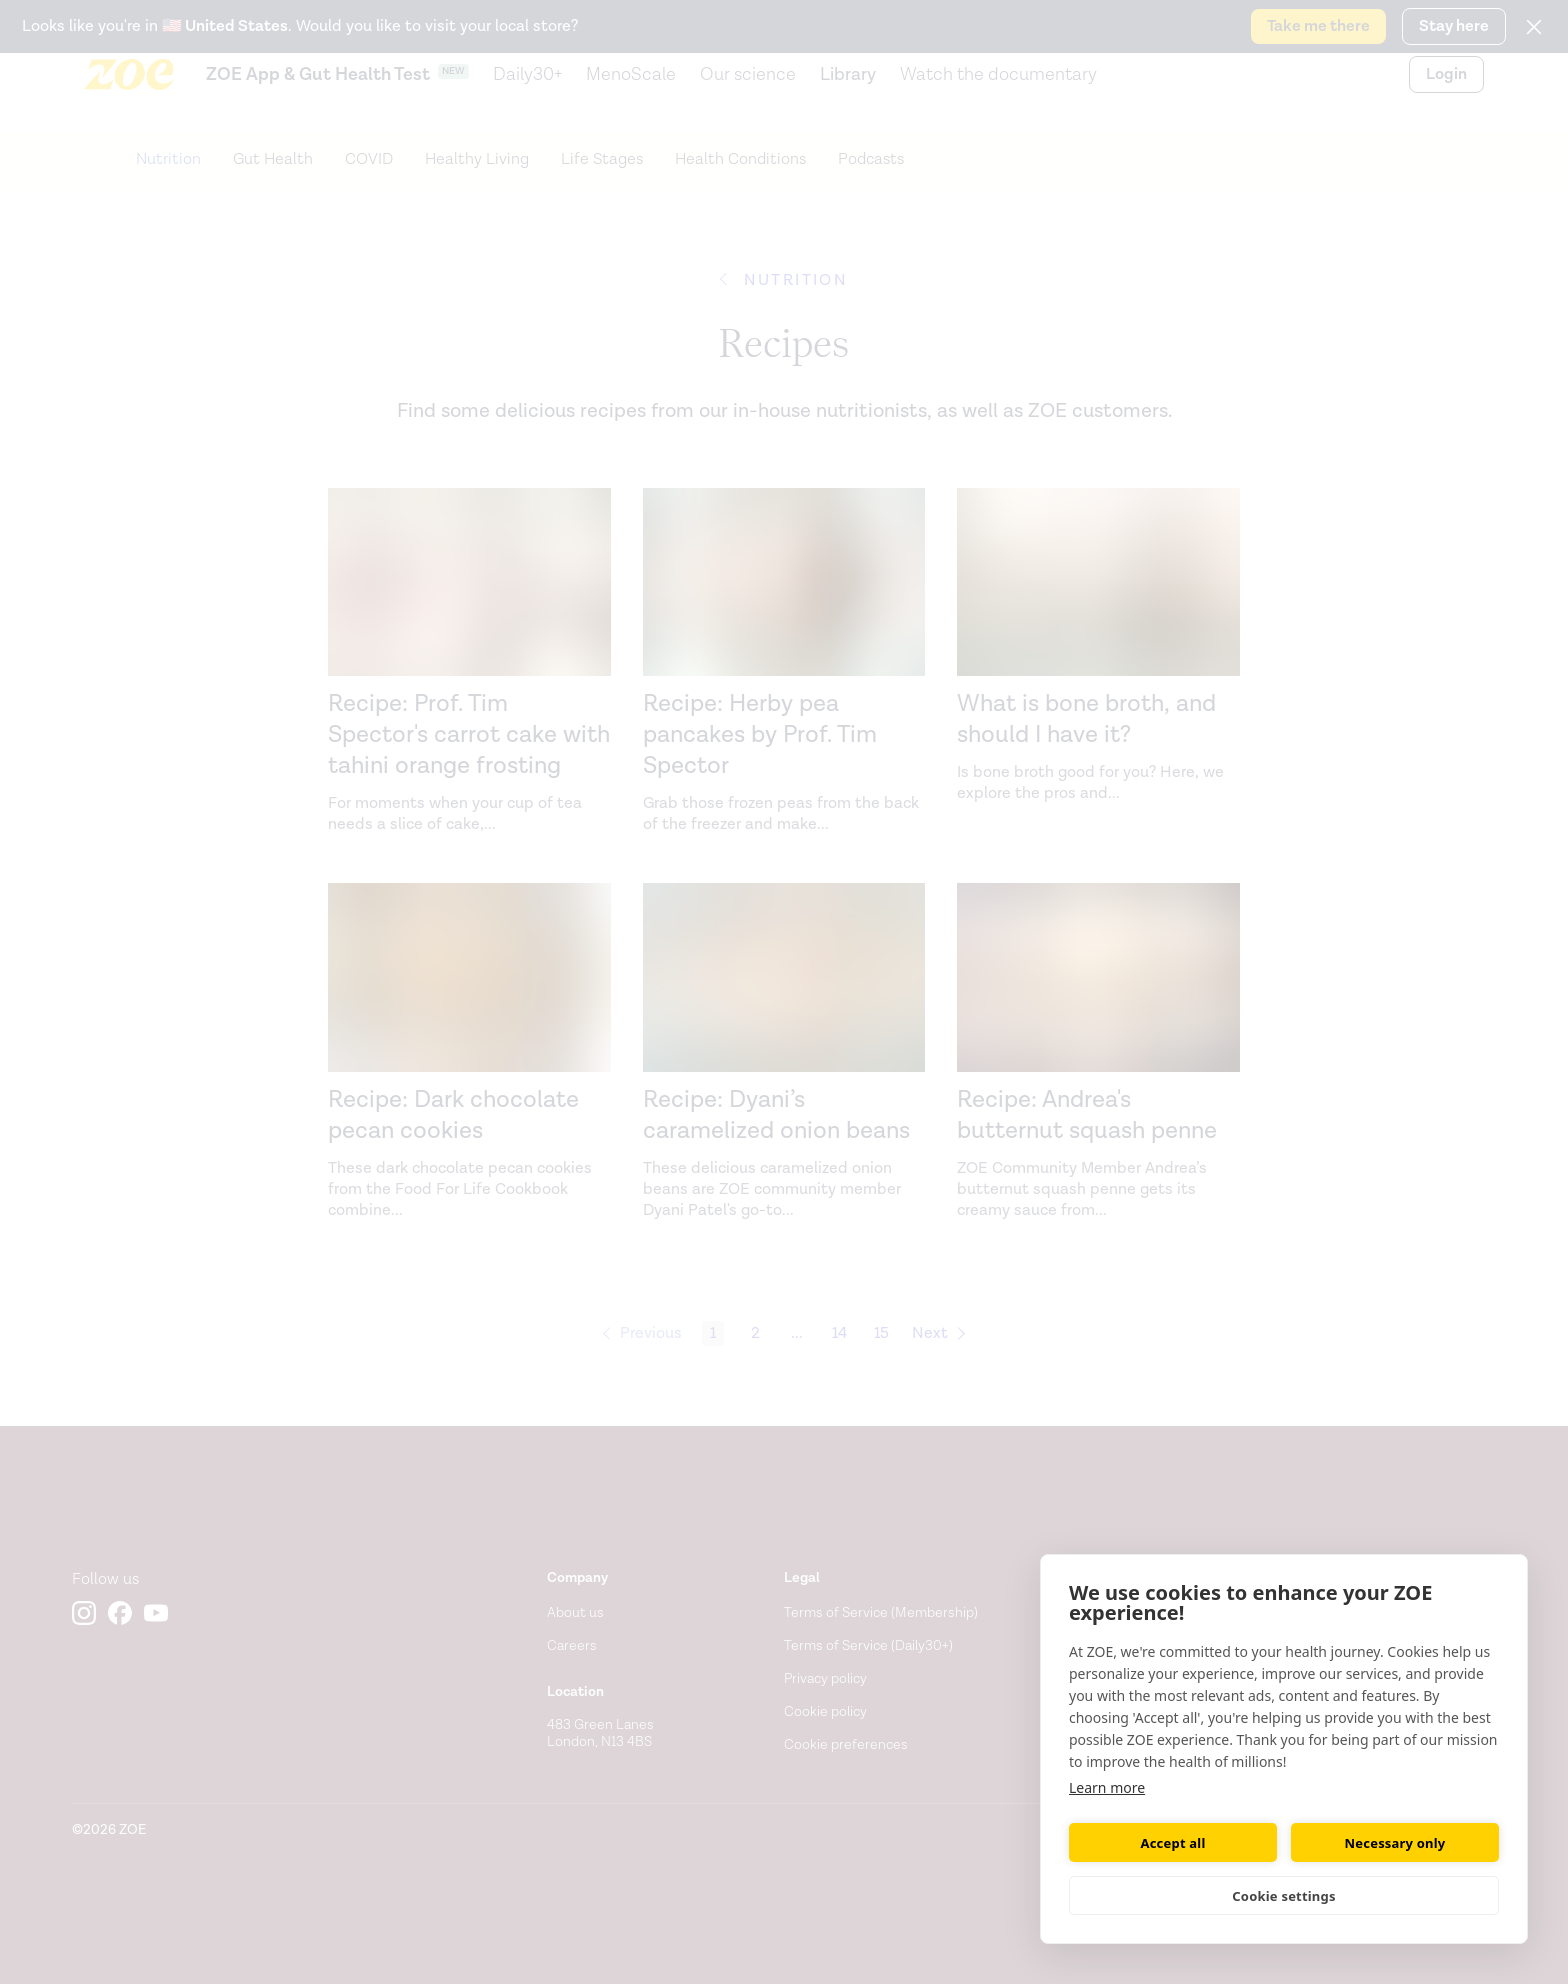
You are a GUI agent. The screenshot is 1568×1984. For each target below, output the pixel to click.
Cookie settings (1283, 1896)
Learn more (1107, 1787)
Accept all (1173, 1843)
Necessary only (1395, 1843)
